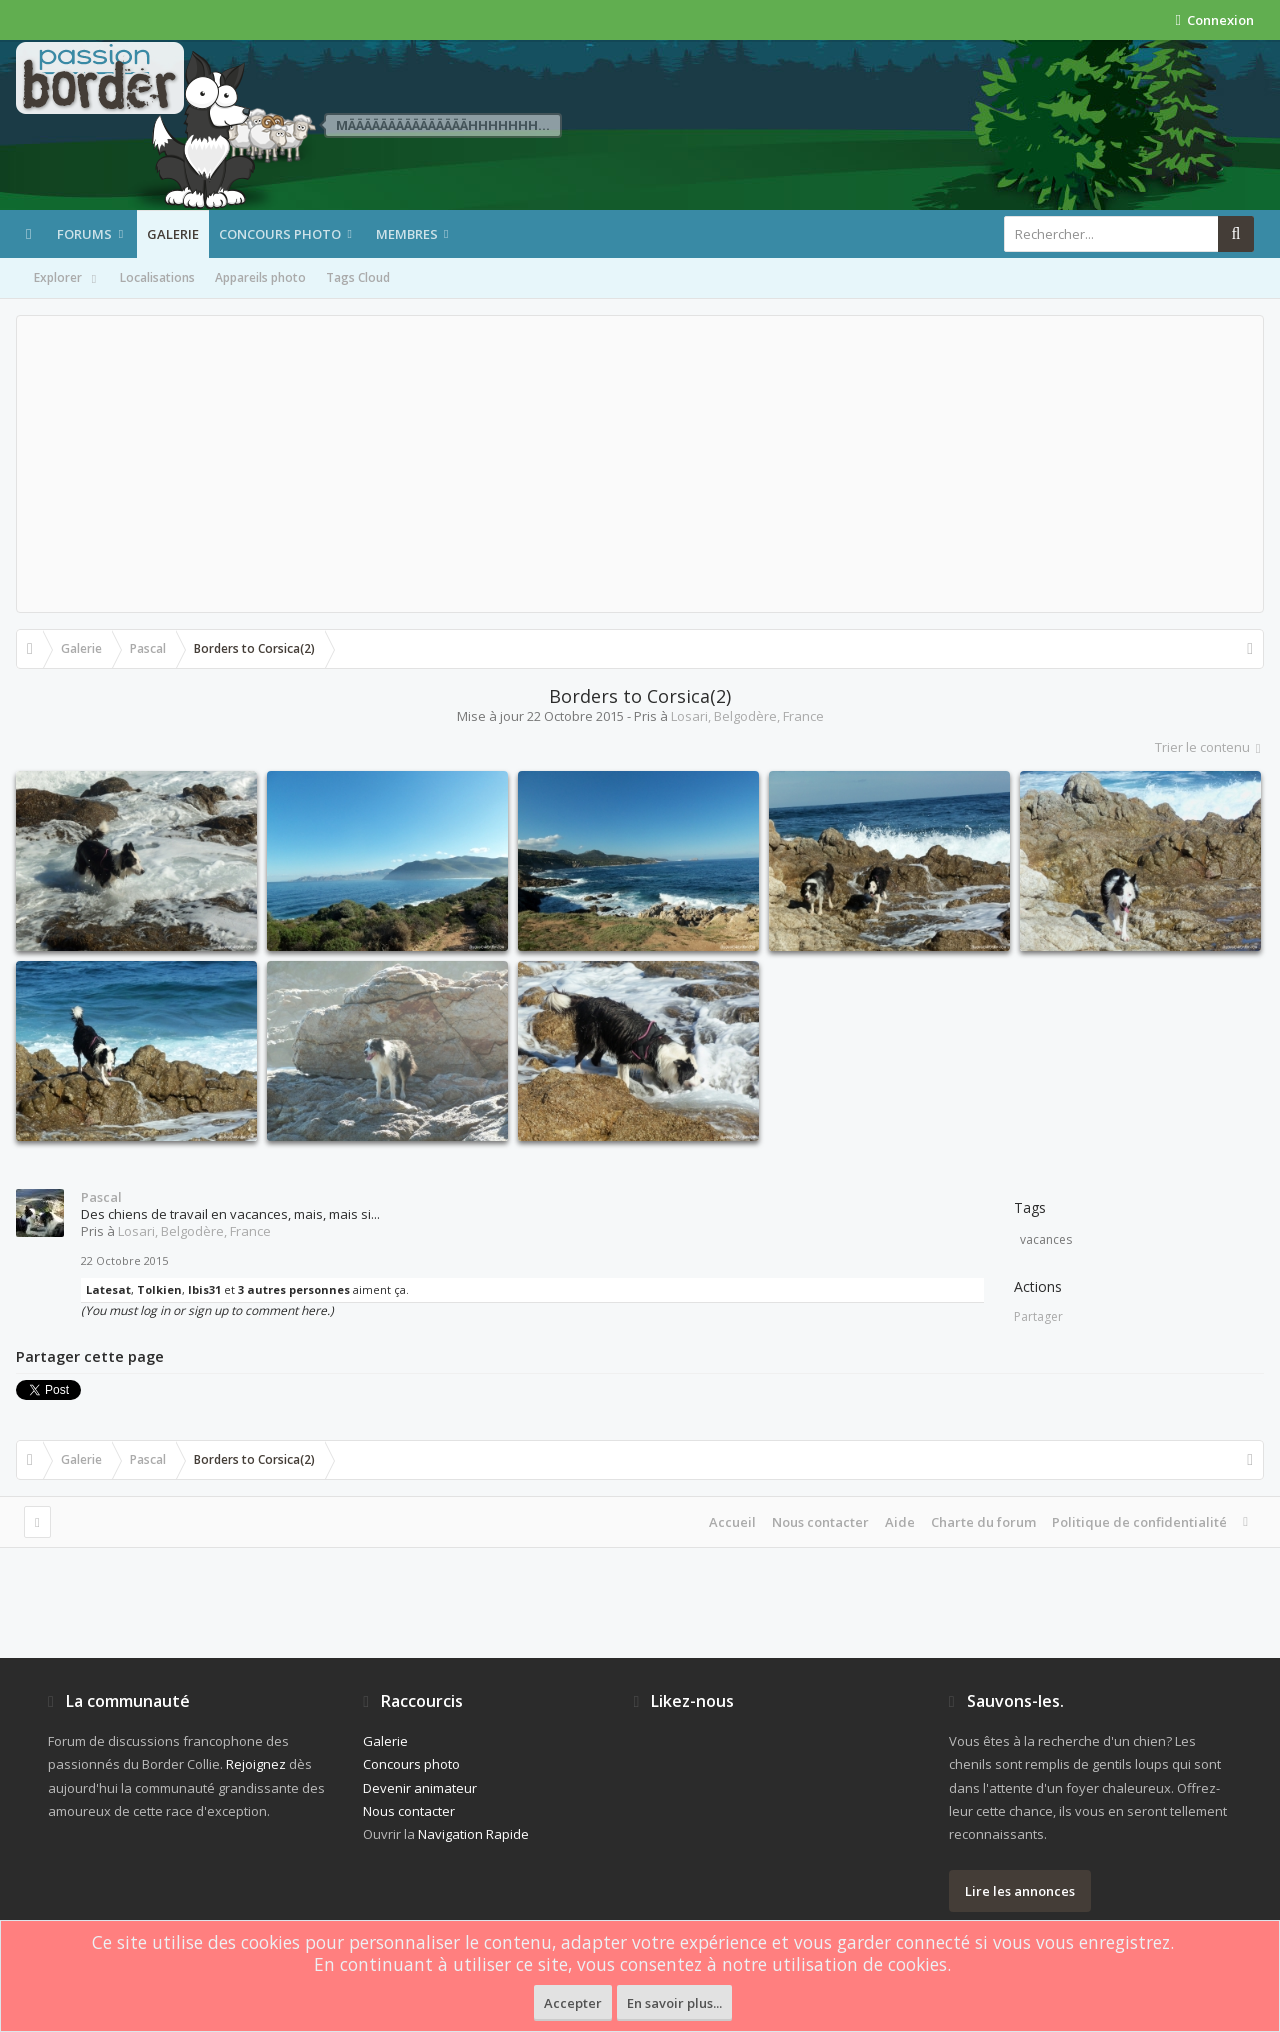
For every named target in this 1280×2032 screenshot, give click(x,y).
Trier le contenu (1209, 747)
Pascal (101, 1197)
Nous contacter (820, 1522)
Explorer (67, 279)
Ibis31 (204, 1289)
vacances (1046, 1239)
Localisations (157, 277)
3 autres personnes (294, 1289)
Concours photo (280, 234)
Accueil (732, 1522)
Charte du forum (983, 1522)
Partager (1038, 1316)
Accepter (573, 2003)
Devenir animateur (420, 1788)
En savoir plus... (674, 2003)
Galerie (173, 234)
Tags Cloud (358, 277)
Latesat (108, 1289)
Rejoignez (256, 1764)
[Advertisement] (640, 464)
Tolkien (159, 1289)
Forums (84, 234)
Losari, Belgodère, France (747, 716)
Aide (900, 1522)
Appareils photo (260, 277)
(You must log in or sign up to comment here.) (207, 1310)
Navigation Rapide (473, 1834)
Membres (407, 234)
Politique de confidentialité (1139, 1522)
